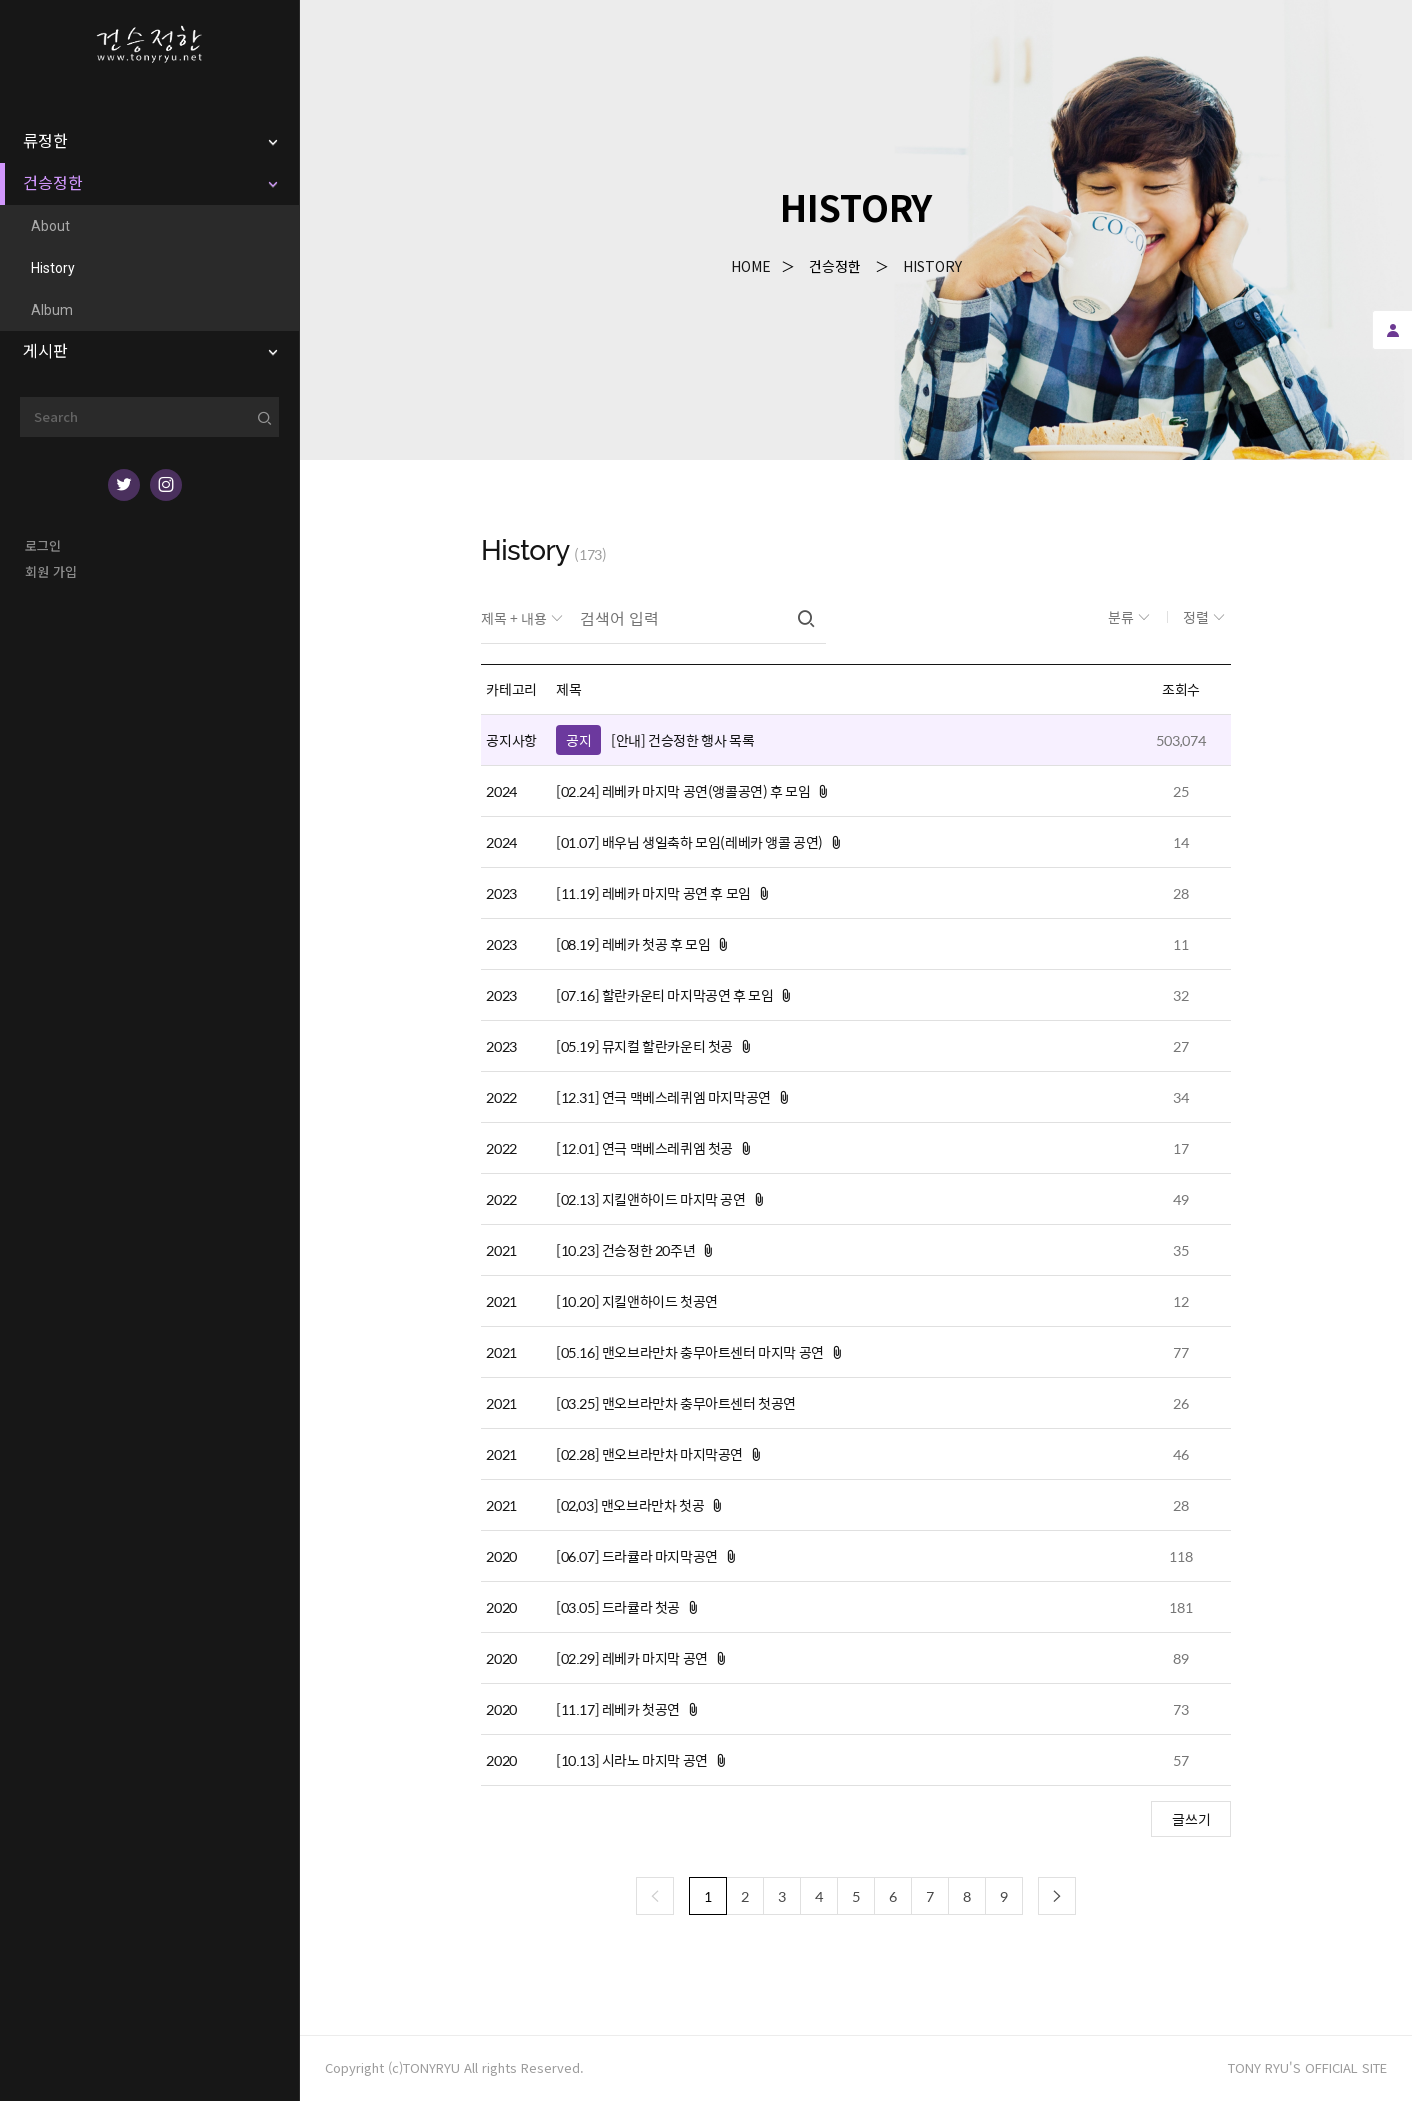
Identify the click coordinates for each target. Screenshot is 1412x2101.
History (932, 266)
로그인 (43, 545)
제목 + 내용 (515, 618)
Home (751, 266)
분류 (1122, 617)
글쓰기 (1191, 1819)
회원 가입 (51, 571)
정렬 (1197, 617)
